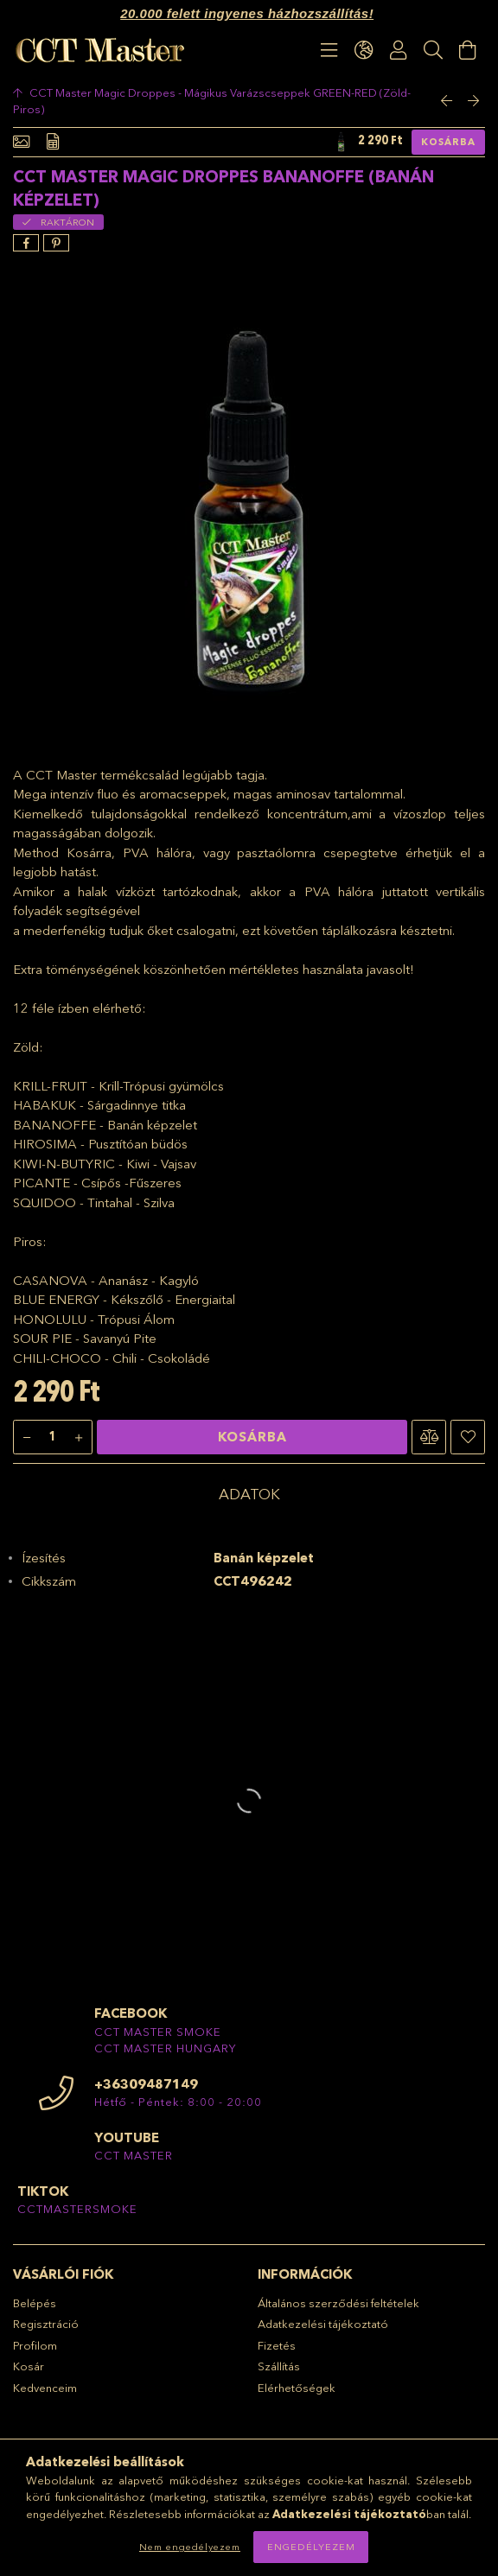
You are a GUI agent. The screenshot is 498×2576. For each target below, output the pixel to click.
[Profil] (398, 50)
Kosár (28, 2366)
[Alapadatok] (21, 142)
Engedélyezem (311, 2547)
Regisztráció (46, 2324)
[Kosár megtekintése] (467, 50)
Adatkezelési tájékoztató (323, 2324)
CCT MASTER (133, 2155)
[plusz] (79, 1438)
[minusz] (27, 1438)
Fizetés (277, 2345)
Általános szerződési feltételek (338, 2303)
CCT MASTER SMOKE (157, 2032)
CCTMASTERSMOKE (77, 2209)
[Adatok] (53, 142)
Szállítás (279, 2366)
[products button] (329, 50)
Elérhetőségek (296, 2388)
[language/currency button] (364, 50)
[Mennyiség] (53, 1438)
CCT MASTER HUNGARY (165, 2048)
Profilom (35, 2345)
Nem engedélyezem (189, 2547)
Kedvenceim (45, 2388)
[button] (429, 1437)
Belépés (34, 2303)
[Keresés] (433, 50)
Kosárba (448, 142)
